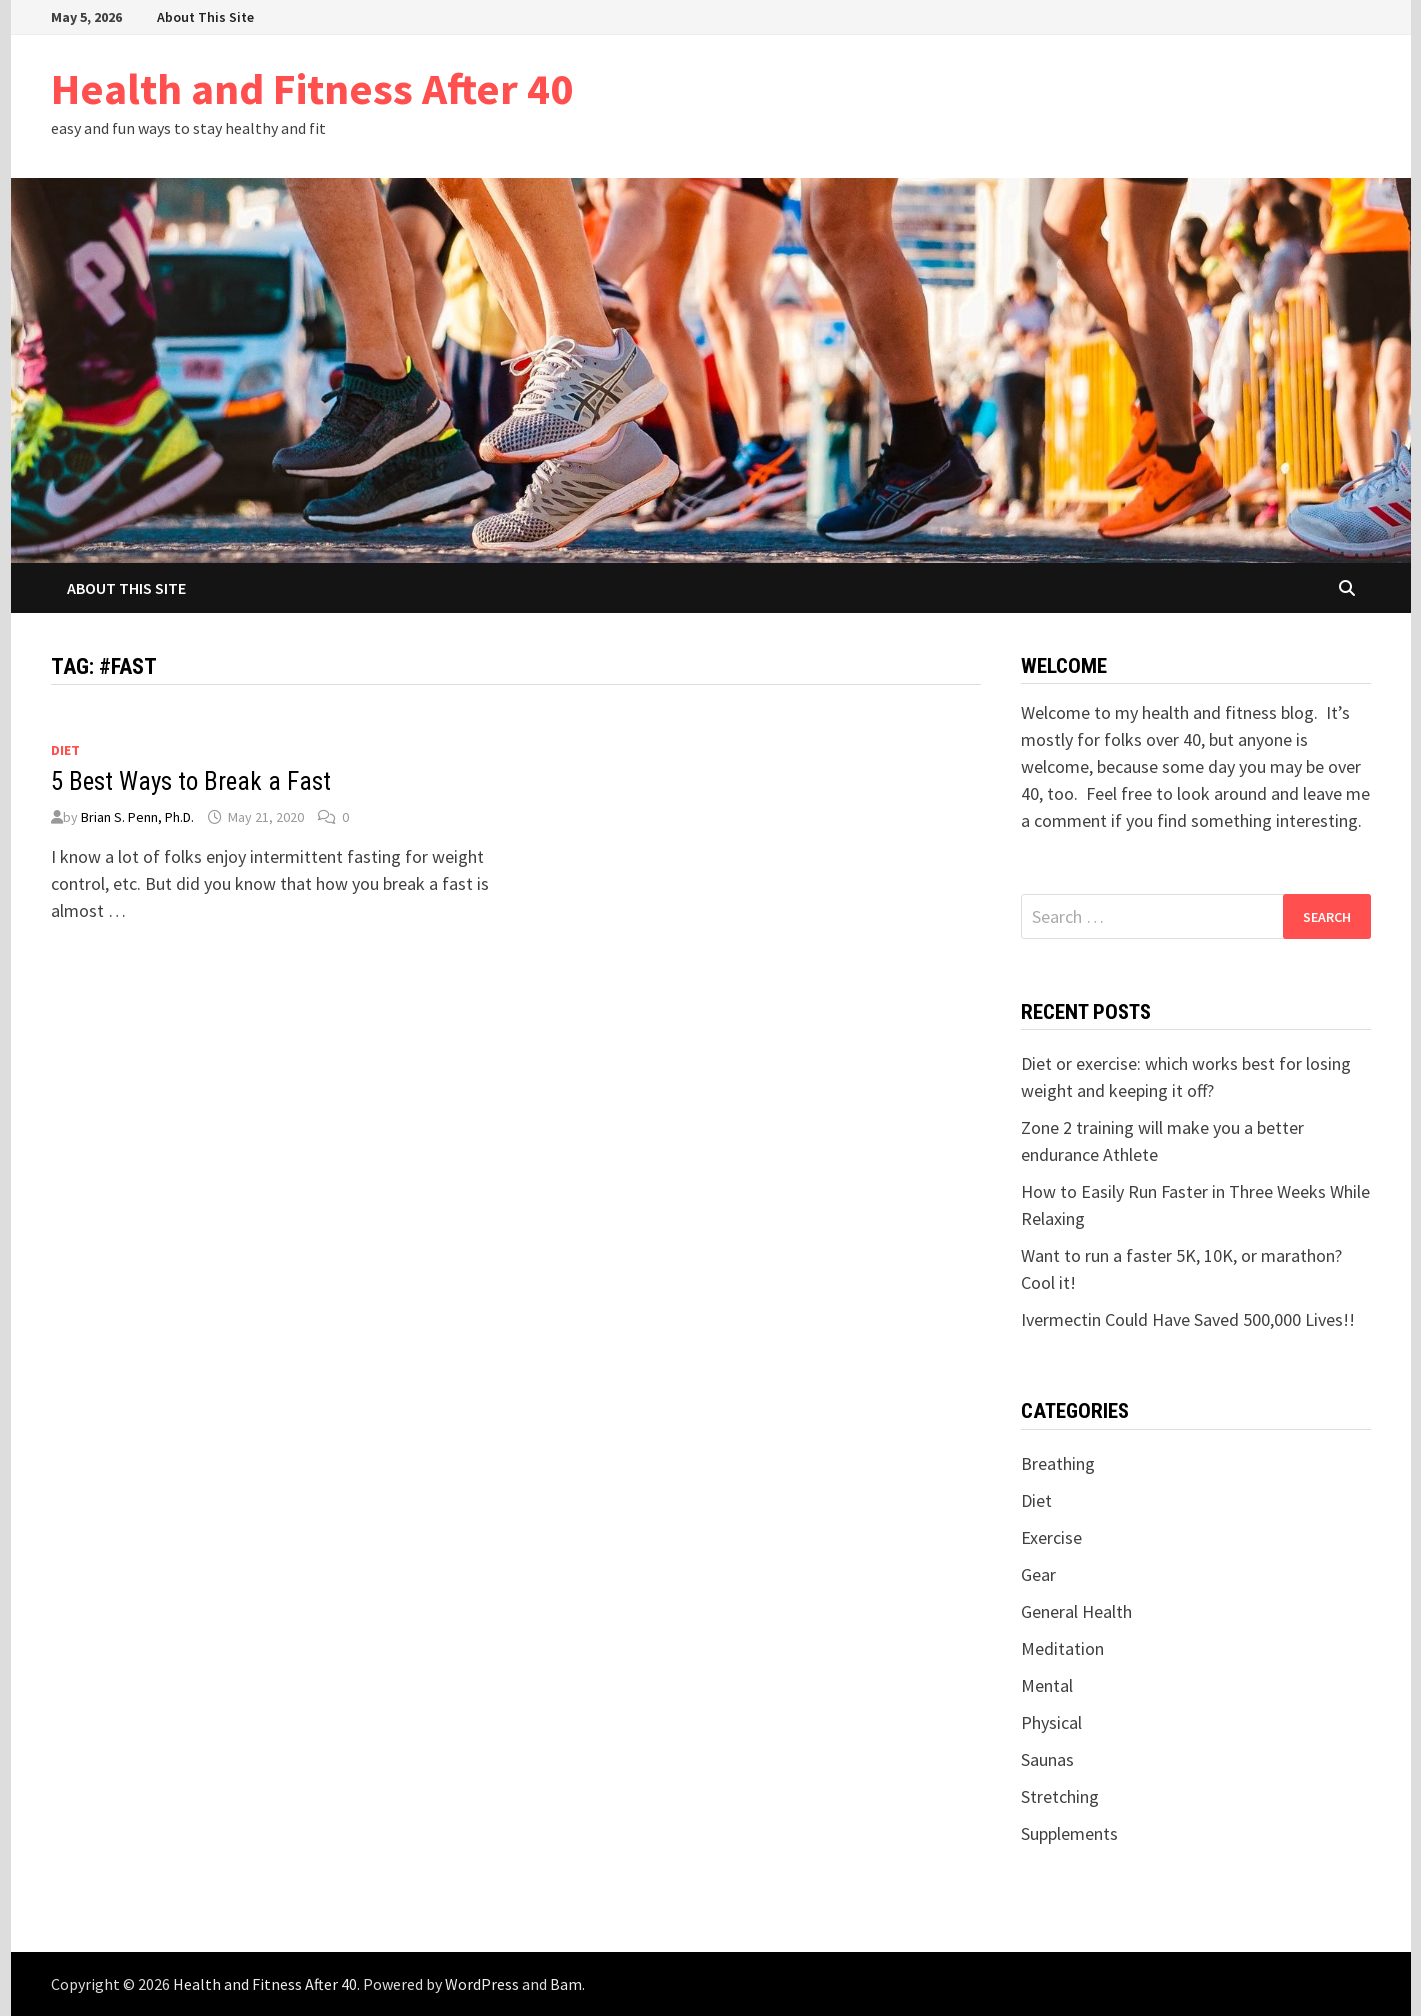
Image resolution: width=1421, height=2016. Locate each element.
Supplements (1069, 1833)
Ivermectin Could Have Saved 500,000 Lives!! (1188, 1319)
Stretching (1060, 1796)
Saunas (1047, 1759)
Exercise (1051, 1537)
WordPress (482, 1984)
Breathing (1058, 1463)
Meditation (1062, 1648)
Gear (1038, 1574)
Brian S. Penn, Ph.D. (137, 817)
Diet (65, 750)
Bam (566, 1984)
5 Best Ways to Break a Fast (191, 781)
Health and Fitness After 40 (312, 88)
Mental (1047, 1685)
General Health (1076, 1611)
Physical (1051, 1722)
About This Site (205, 17)
